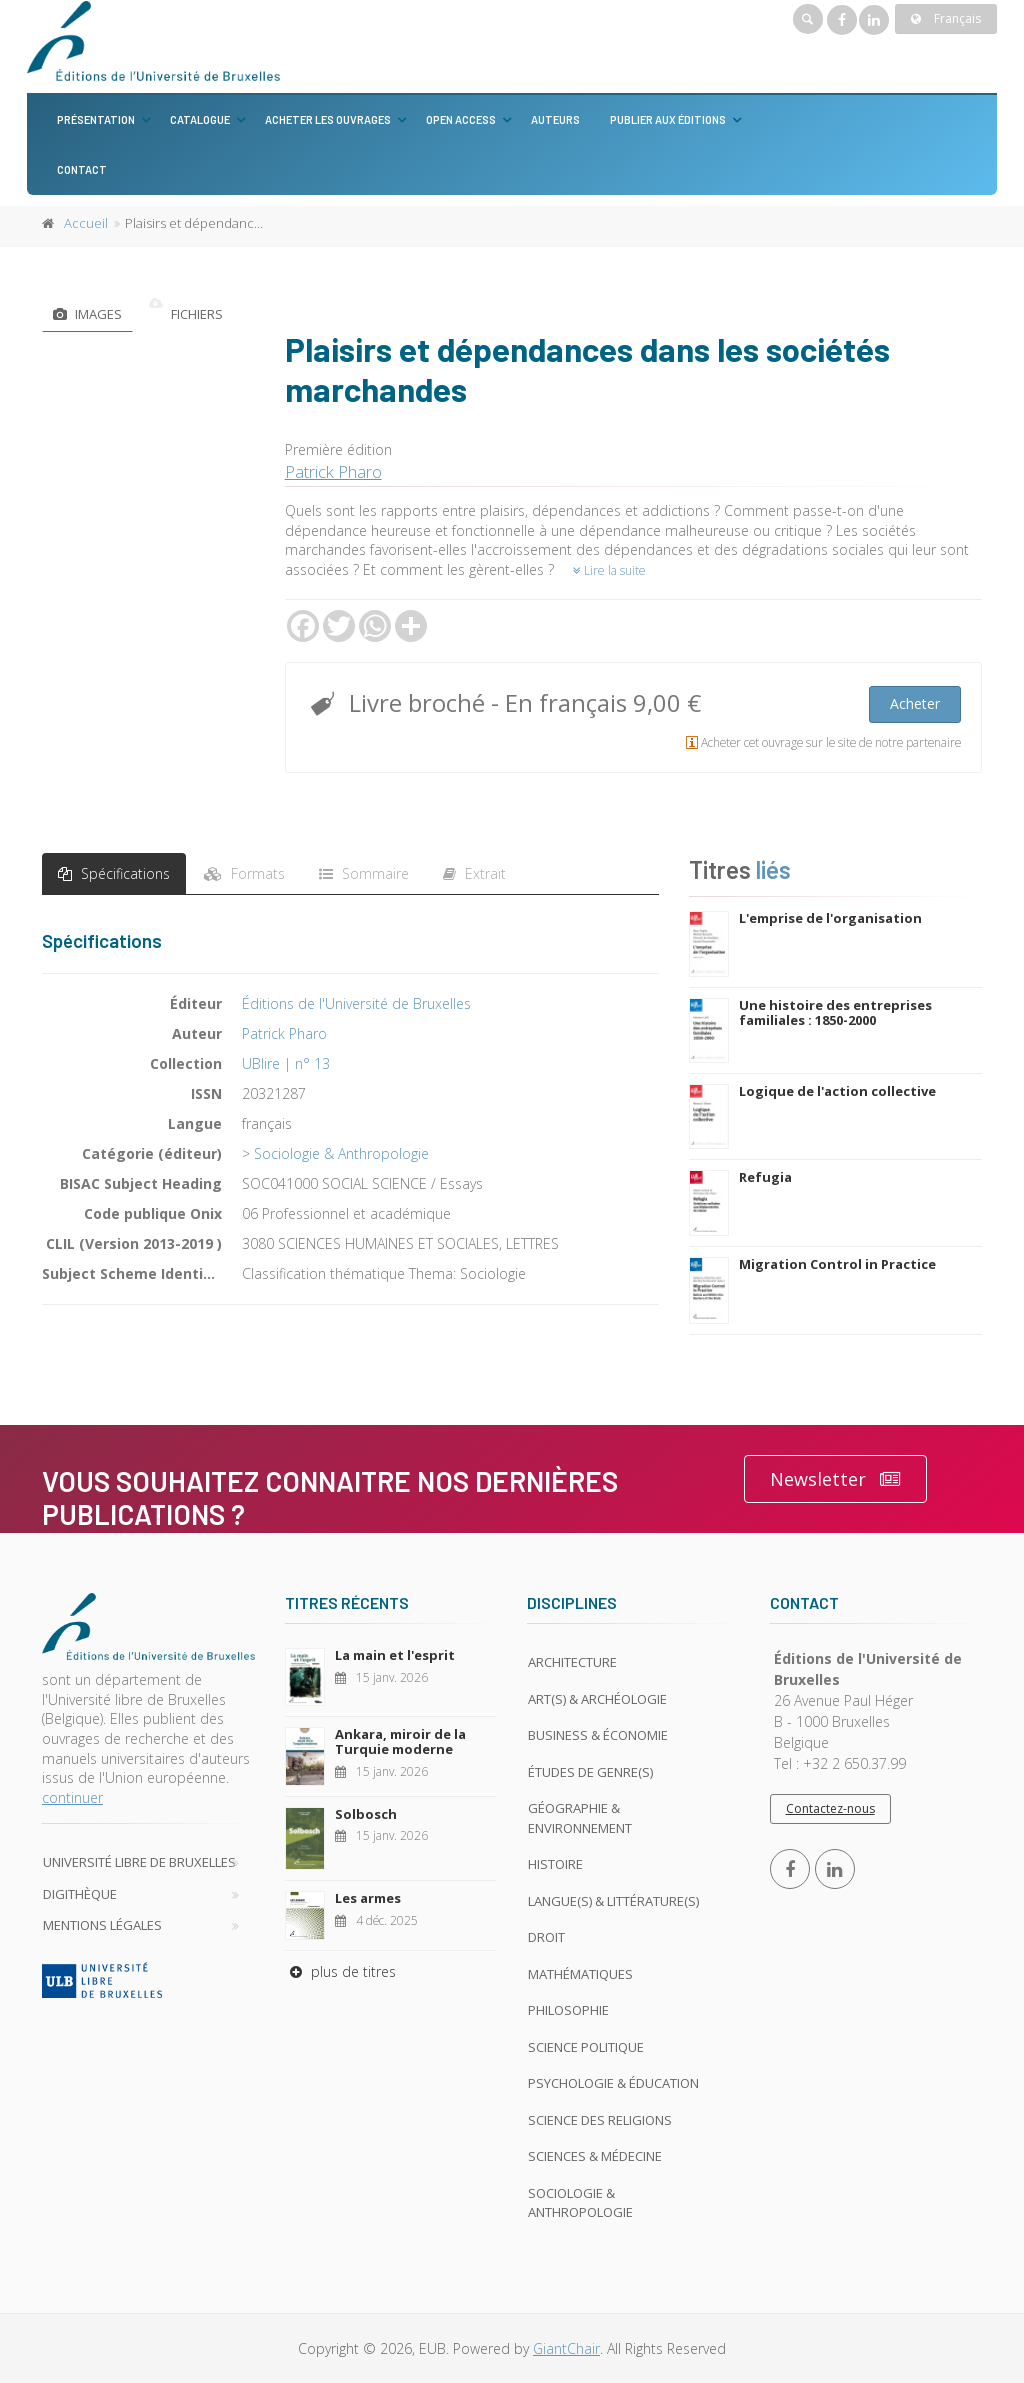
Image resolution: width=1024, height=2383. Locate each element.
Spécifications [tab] (114, 873)
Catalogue (200, 119)
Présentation (96, 119)
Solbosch (366, 1814)
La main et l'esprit (395, 1655)
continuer (72, 1797)
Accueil (86, 223)
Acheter (915, 703)
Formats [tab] (244, 873)
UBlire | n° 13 (286, 1063)
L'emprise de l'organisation (830, 918)
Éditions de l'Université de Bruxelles (356, 1003)
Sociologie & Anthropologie (341, 1153)
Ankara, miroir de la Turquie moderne (400, 1742)
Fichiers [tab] (186, 314)
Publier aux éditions (668, 119)
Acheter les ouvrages (328, 119)
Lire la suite (609, 570)
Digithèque (80, 1894)
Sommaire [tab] (364, 873)
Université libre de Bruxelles (139, 1862)
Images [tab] (87, 314)
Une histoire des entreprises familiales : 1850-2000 (835, 1013)
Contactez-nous (830, 1808)
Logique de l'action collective (837, 1091)
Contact (82, 169)
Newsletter (835, 1479)
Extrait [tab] (474, 873)
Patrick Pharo (333, 471)
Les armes (368, 1898)
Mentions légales (102, 1925)
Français (946, 18)
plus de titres (340, 1971)
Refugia (765, 1177)
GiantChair (566, 2348)
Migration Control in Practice (837, 1264)
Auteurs (555, 119)
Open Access (461, 119)
